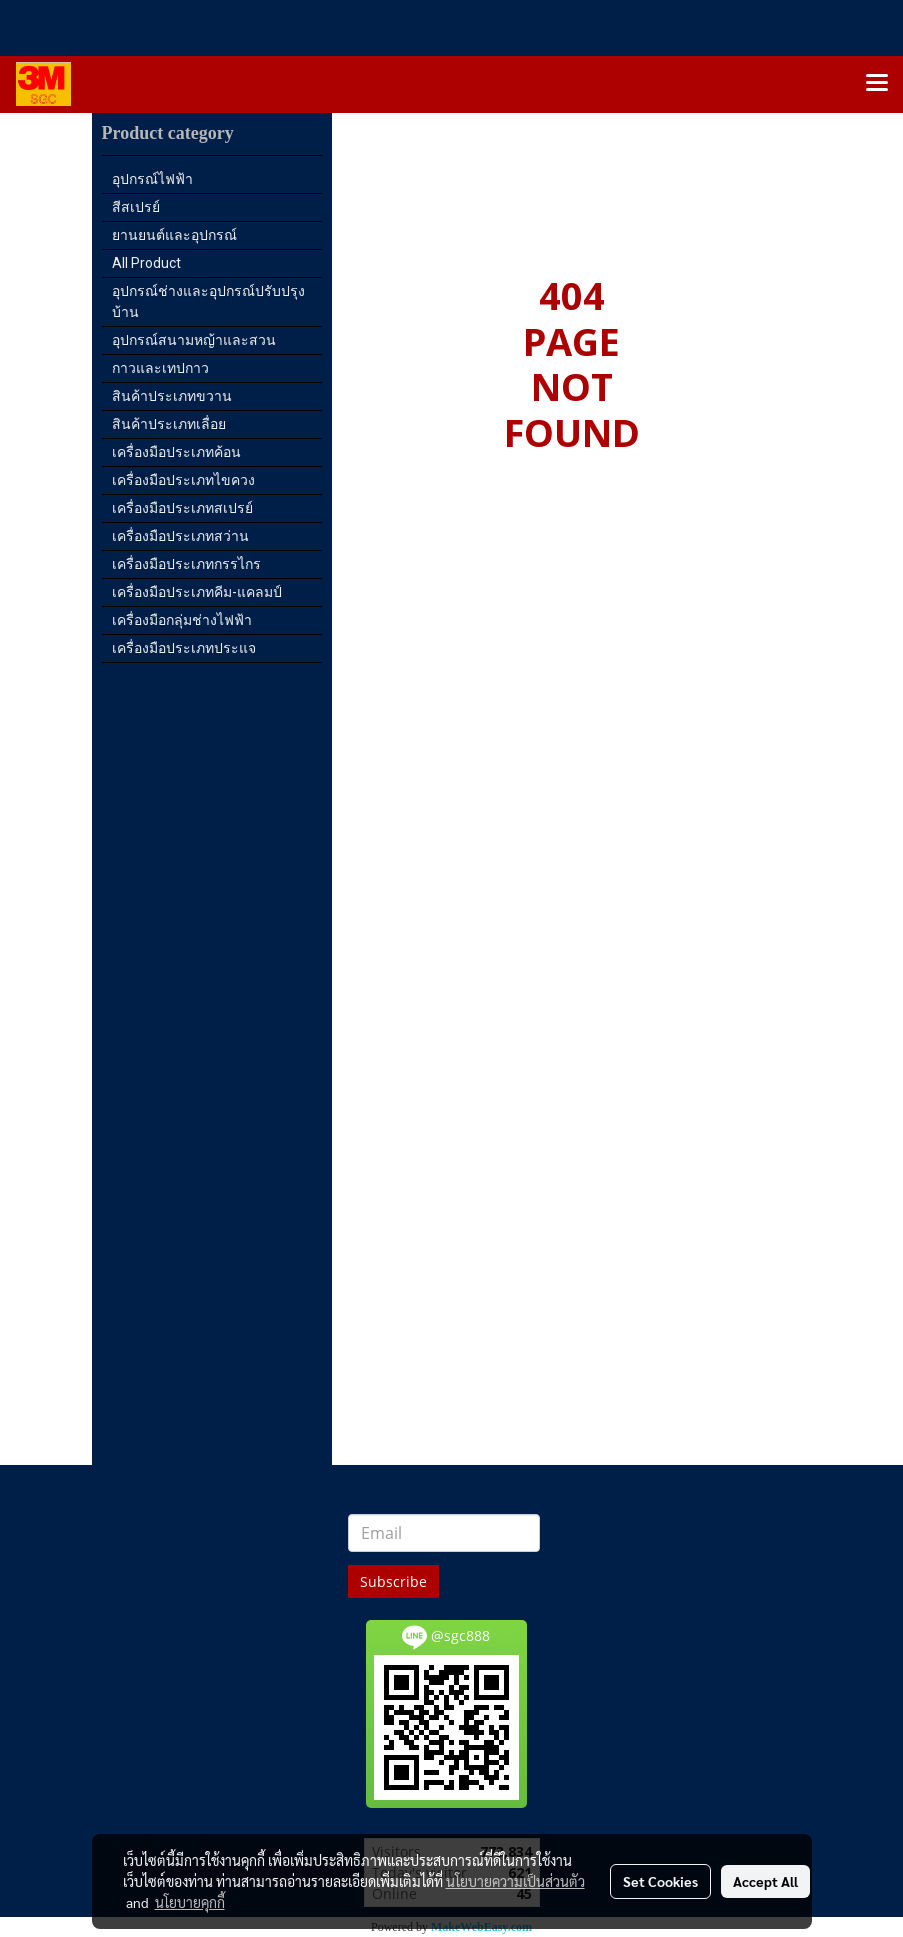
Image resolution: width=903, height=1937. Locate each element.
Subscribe (393, 1581)
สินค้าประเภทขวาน (172, 396)
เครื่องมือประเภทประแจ (184, 648)
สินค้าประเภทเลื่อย (169, 424)
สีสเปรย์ (136, 207)
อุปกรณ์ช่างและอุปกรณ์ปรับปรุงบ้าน (208, 301)
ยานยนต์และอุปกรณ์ (174, 235)
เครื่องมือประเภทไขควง (183, 480)
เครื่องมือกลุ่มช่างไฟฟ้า (182, 620)
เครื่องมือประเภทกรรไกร (186, 564)
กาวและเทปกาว (160, 368)
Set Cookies (660, 1881)
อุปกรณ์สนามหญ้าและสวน (194, 340)
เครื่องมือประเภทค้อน (176, 452)
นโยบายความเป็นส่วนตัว (515, 1881)
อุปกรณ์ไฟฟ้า (152, 179)
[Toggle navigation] (877, 84)
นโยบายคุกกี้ (190, 1902)
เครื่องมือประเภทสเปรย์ (182, 508)
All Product (146, 263)
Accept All (765, 1881)
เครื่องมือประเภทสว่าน (180, 536)
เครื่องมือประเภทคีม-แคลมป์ (197, 592)
